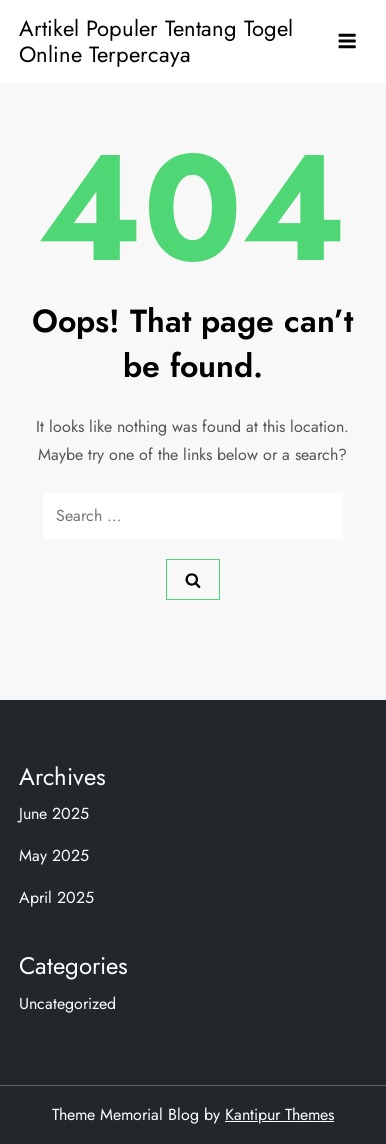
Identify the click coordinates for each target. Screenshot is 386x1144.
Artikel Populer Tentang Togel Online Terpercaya (156, 41)
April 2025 (56, 897)
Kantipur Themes (279, 1114)
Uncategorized (67, 1003)
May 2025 (54, 855)
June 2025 (54, 813)
